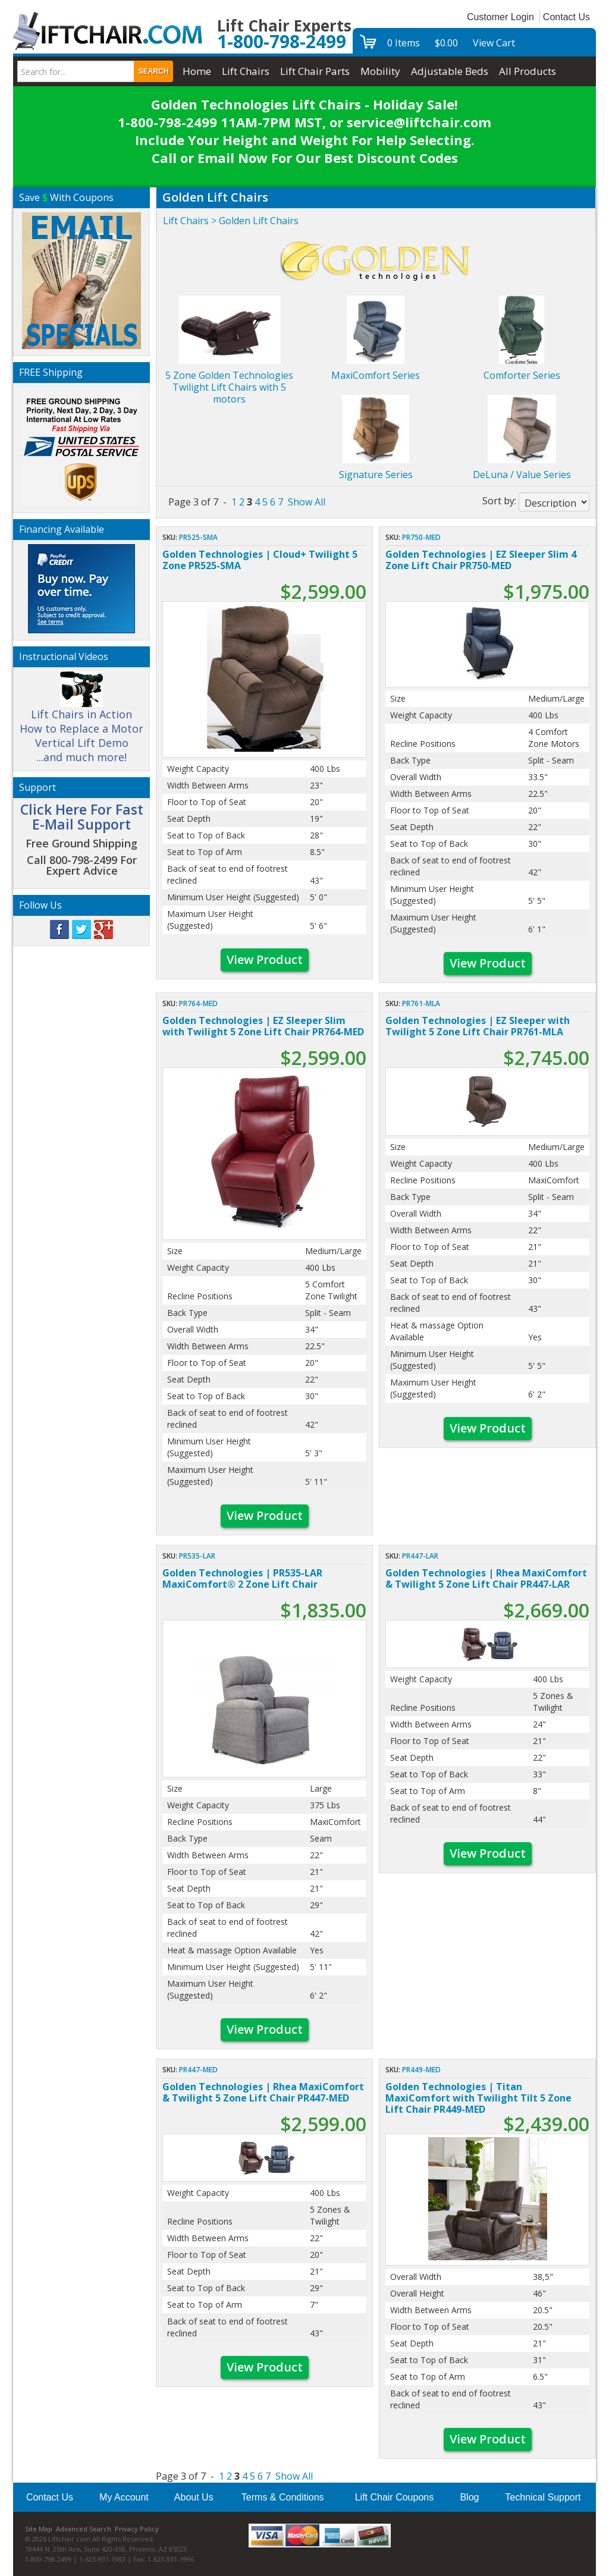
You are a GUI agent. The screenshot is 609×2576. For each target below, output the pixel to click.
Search (154, 71)
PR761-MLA (421, 1003)
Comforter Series (522, 375)
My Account (124, 2497)
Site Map (38, 2528)
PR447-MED (198, 2070)
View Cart (494, 42)
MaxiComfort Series (375, 375)
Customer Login (500, 17)
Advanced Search (83, 2528)
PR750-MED (421, 537)
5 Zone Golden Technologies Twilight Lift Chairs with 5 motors (229, 387)
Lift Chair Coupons (394, 2497)
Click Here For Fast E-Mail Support (81, 817)
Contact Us (566, 17)
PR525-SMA (198, 537)
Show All (306, 501)
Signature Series (376, 474)
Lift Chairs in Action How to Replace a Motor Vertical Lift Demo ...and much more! (81, 722)
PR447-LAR (420, 1556)
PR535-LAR (197, 1556)
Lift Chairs (186, 220)
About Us (194, 2497)
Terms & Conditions (282, 2497)
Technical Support (542, 2497)
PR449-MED (421, 2070)
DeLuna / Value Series (522, 474)
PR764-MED (198, 1003)
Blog (469, 2497)
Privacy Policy (137, 2528)
